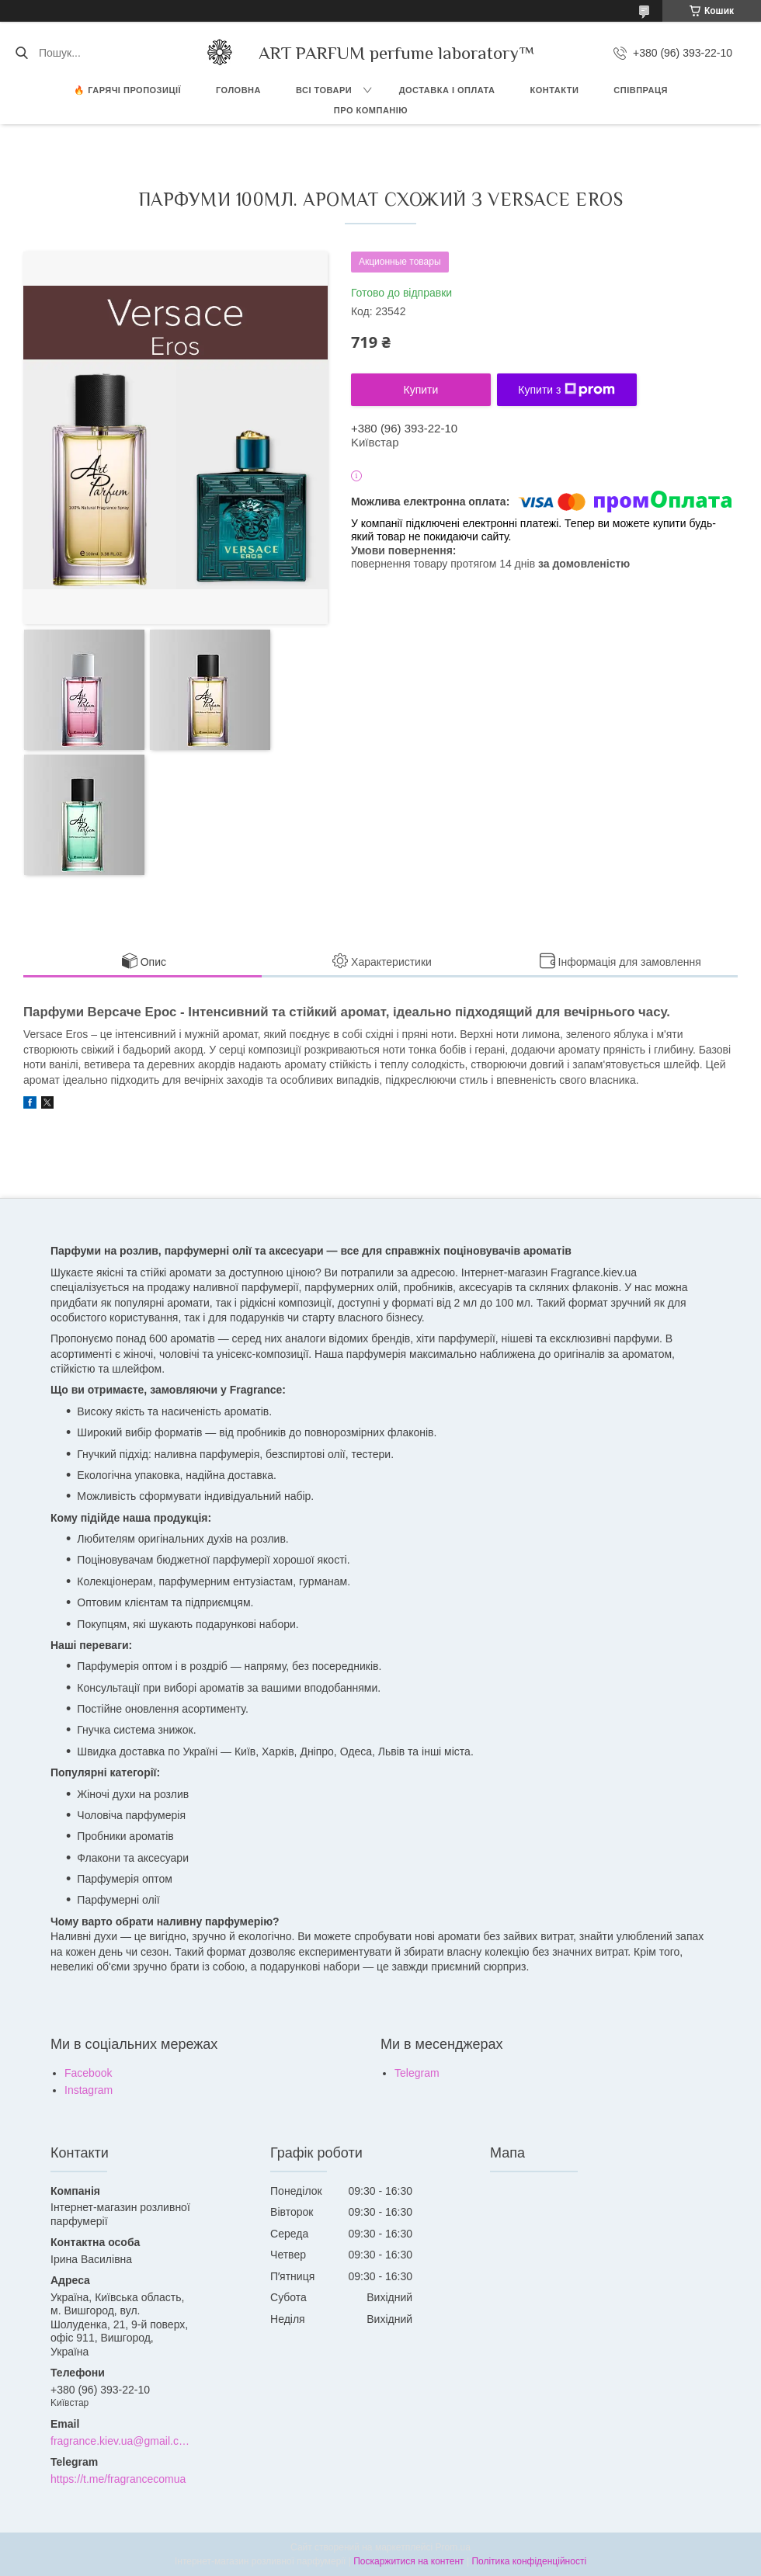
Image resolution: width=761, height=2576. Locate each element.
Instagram (88, 2090)
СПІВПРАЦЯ (640, 90)
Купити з (566, 390)
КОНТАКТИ (554, 90)
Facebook (88, 2073)
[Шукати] (21, 53)
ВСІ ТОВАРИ (324, 90)
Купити (421, 390)
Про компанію (371, 110)
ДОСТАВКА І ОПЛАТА (447, 90)
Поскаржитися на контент (408, 2561)
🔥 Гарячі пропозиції (127, 90)
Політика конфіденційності (528, 2561)
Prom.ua (453, 2547)
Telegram (417, 2073)
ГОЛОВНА (238, 90)
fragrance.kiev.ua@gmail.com (121, 2441)
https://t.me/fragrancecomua (118, 2479)
